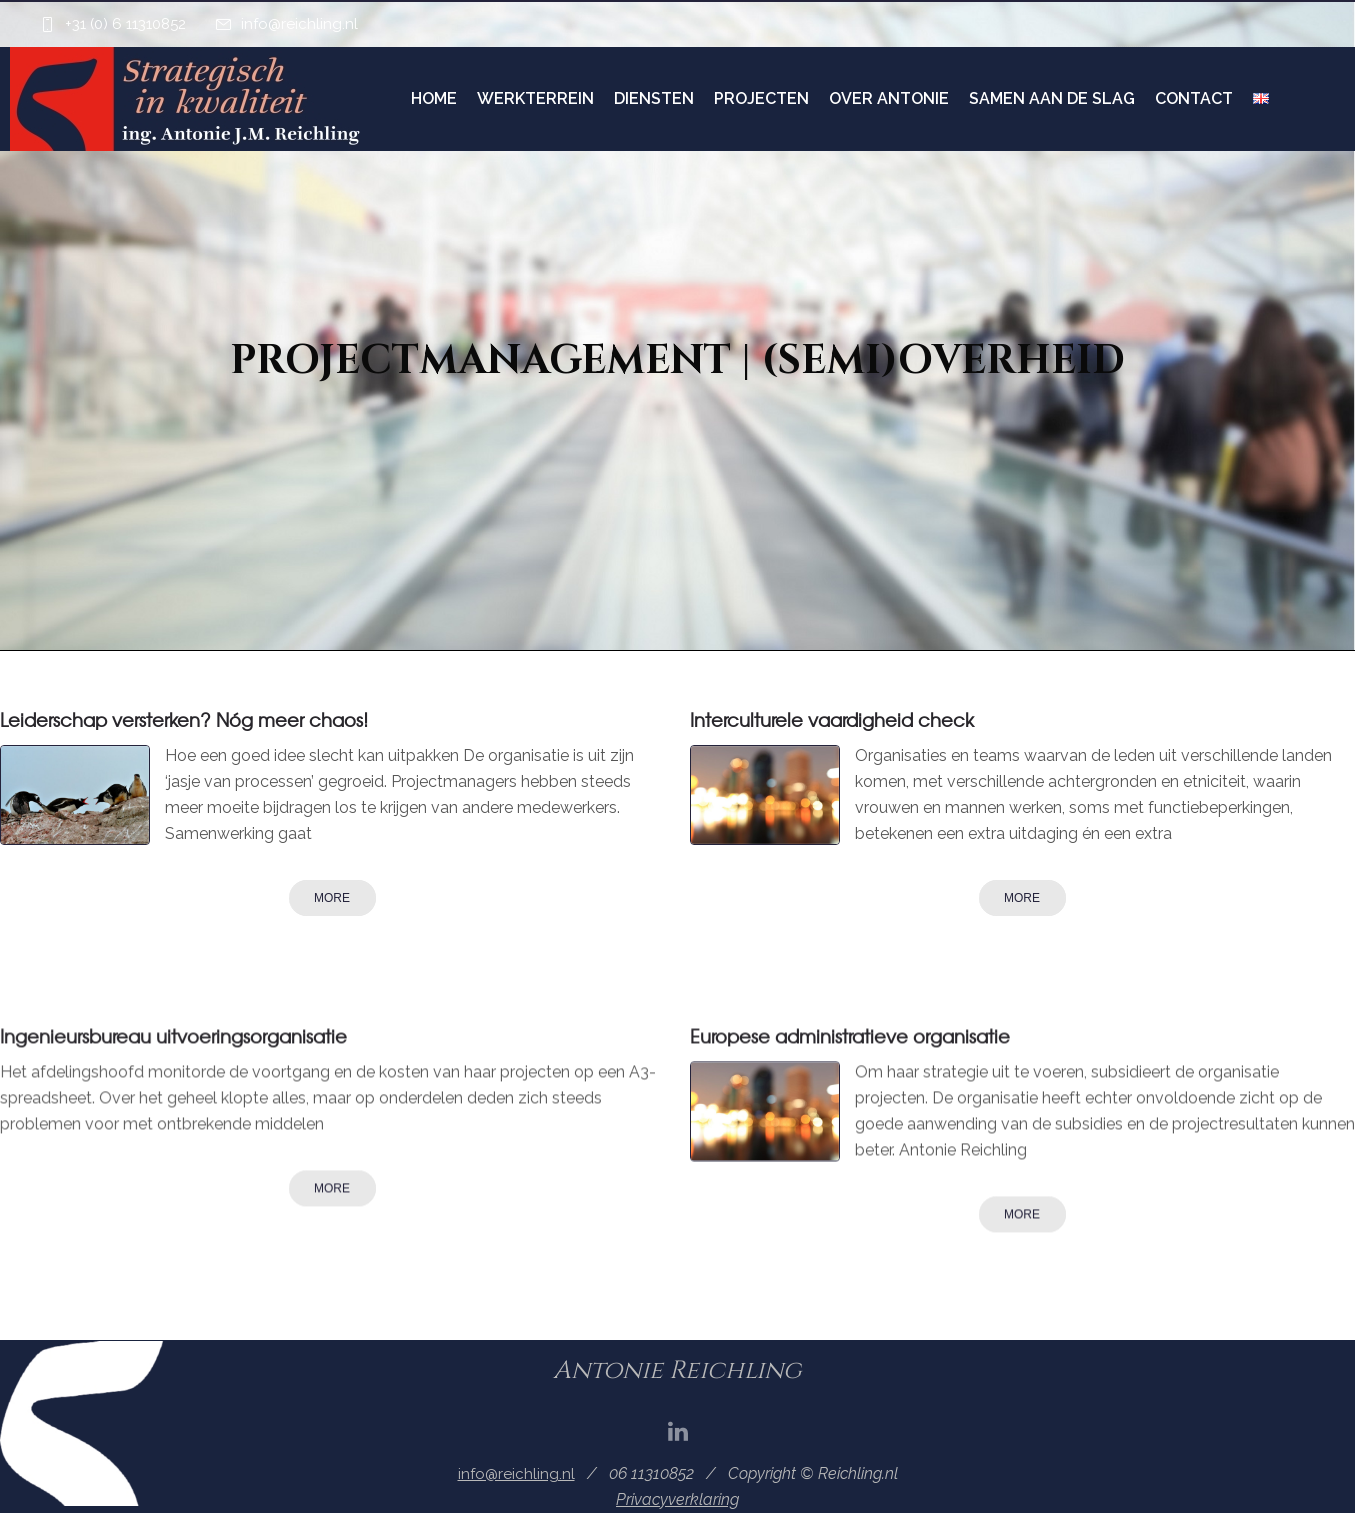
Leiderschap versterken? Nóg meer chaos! (184, 719)
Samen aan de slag (1052, 98)
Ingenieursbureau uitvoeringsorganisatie (173, 1035)
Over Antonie (889, 98)
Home (434, 98)
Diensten (654, 98)
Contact (1194, 98)
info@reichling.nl (299, 24)
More (332, 898)
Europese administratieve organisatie (850, 1035)
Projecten (761, 98)
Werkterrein (535, 98)
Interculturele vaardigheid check (832, 719)
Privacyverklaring (677, 1499)
